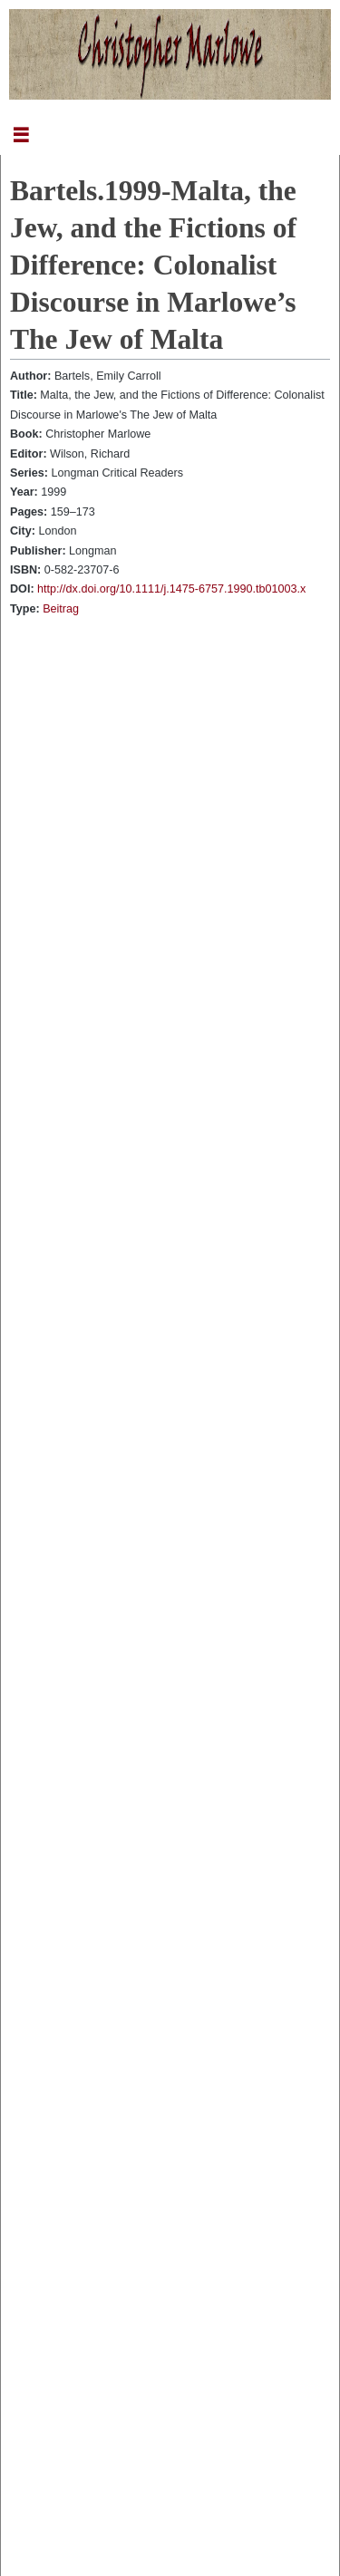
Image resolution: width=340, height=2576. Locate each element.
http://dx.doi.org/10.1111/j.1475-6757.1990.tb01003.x (171, 589)
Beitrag (61, 609)
